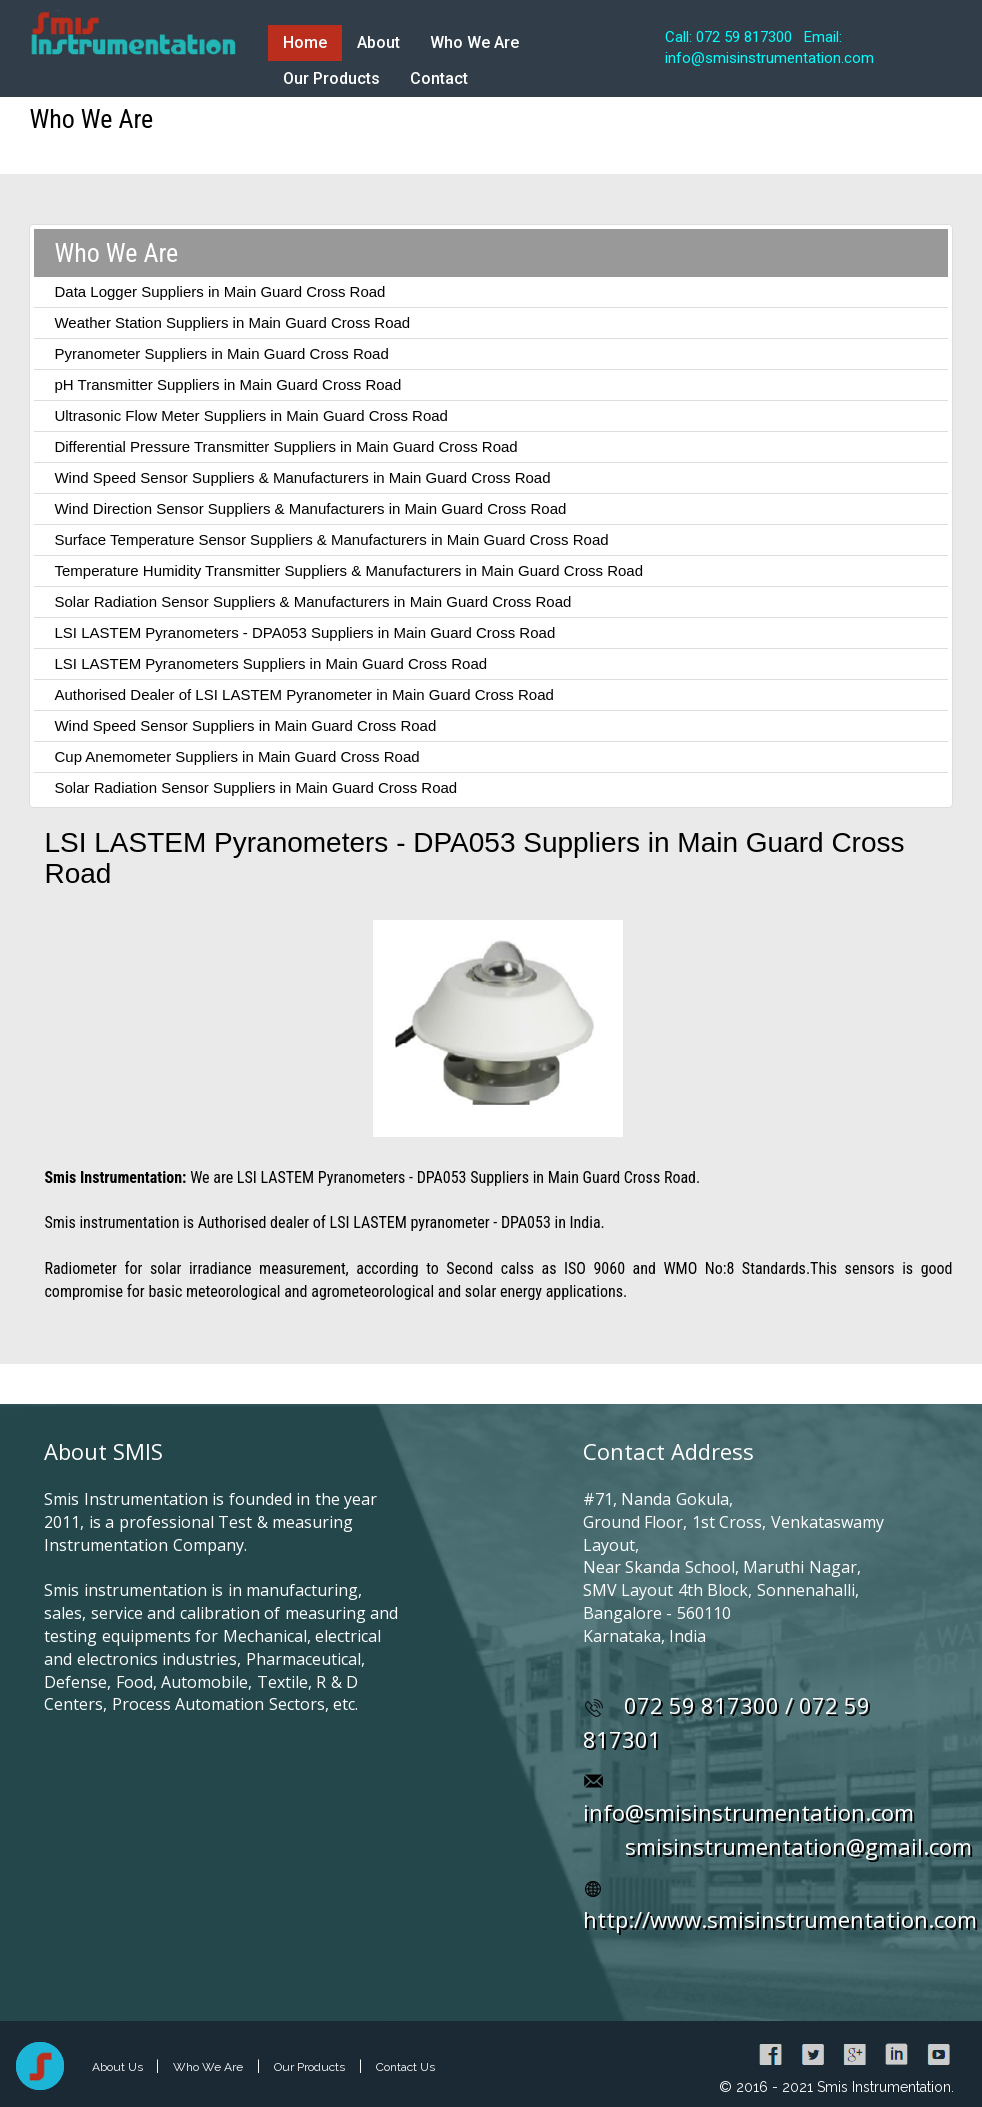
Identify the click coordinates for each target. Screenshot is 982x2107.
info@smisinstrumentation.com (748, 1812)
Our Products (331, 78)
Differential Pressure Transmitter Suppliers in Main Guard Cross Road (285, 446)
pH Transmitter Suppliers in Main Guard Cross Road (227, 384)
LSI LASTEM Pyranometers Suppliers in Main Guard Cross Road (270, 663)
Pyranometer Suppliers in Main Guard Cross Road (221, 353)
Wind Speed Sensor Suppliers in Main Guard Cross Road (245, 725)
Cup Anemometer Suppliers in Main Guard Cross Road (236, 756)
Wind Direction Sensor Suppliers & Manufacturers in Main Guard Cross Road (310, 508)
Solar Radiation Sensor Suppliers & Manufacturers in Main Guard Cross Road (312, 601)
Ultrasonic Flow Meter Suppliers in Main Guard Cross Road (250, 415)
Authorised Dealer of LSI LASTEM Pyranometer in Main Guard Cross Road (303, 694)
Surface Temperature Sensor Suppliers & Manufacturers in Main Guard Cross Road (331, 539)
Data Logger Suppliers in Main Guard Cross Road (219, 291)
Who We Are (474, 42)
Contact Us (405, 2067)
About (378, 42)
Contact (439, 78)
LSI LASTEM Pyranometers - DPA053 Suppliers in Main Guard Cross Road (304, 632)
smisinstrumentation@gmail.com (798, 1846)
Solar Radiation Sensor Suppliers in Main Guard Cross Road (255, 787)
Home (305, 42)
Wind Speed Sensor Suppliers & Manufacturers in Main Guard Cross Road (302, 477)
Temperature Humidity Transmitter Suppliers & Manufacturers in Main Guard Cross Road (348, 570)
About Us (119, 2067)
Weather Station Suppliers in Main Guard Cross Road (232, 322)
